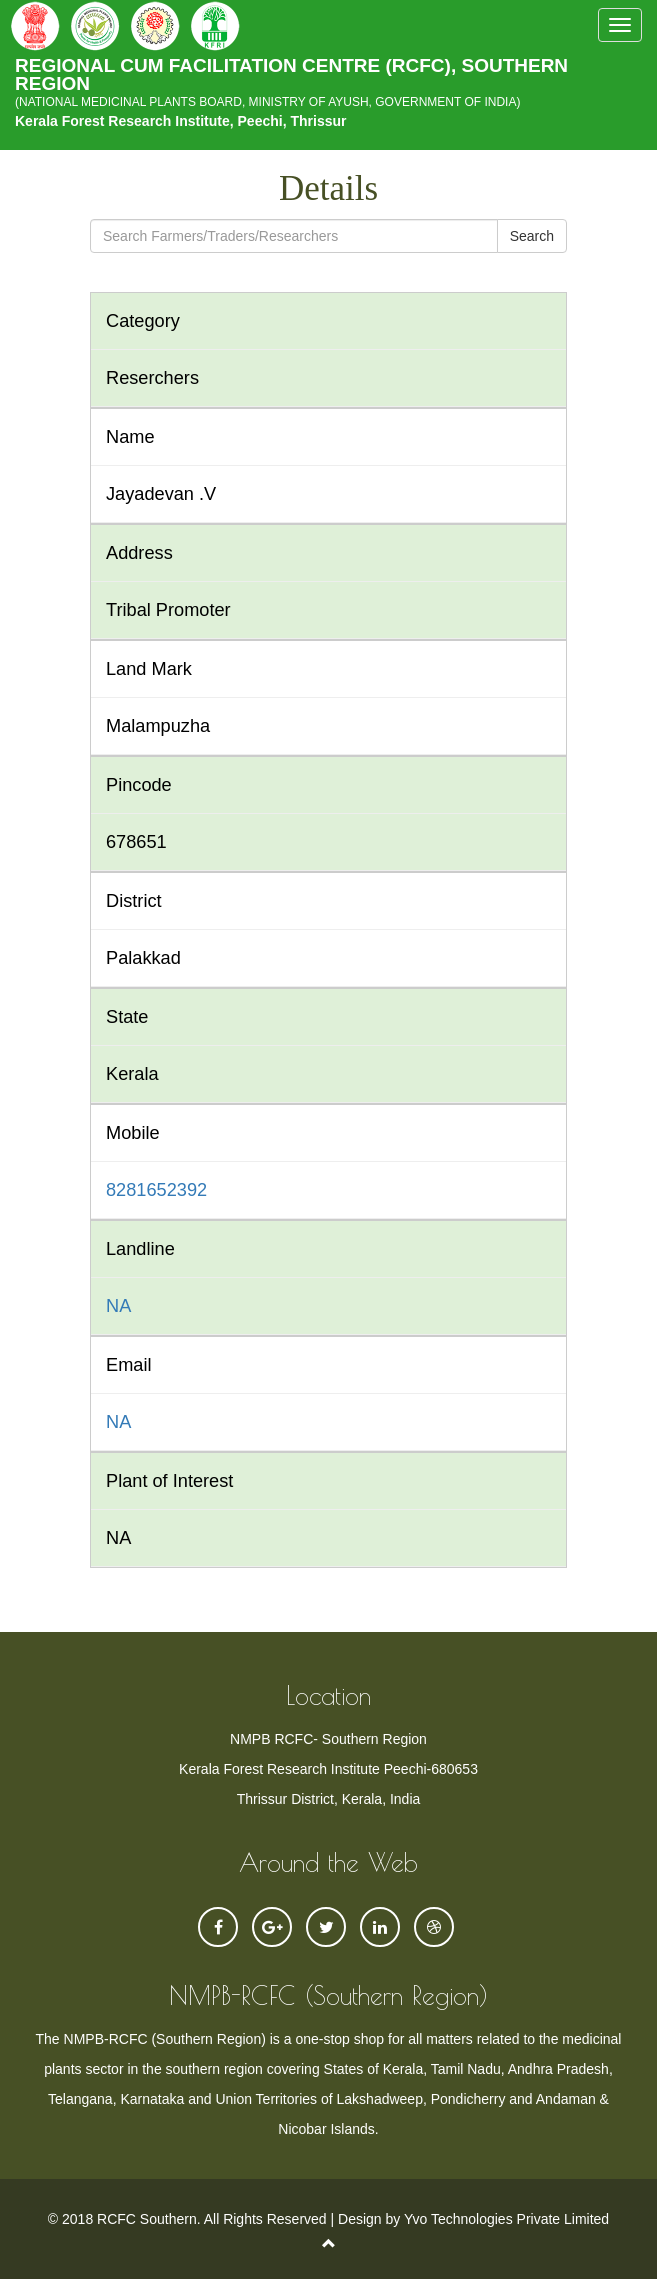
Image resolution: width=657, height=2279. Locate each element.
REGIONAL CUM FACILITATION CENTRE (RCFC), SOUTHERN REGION (328, 78)
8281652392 (156, 1190)
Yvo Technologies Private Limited (506, 2219)
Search (532, 236)
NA (118, 1306)
